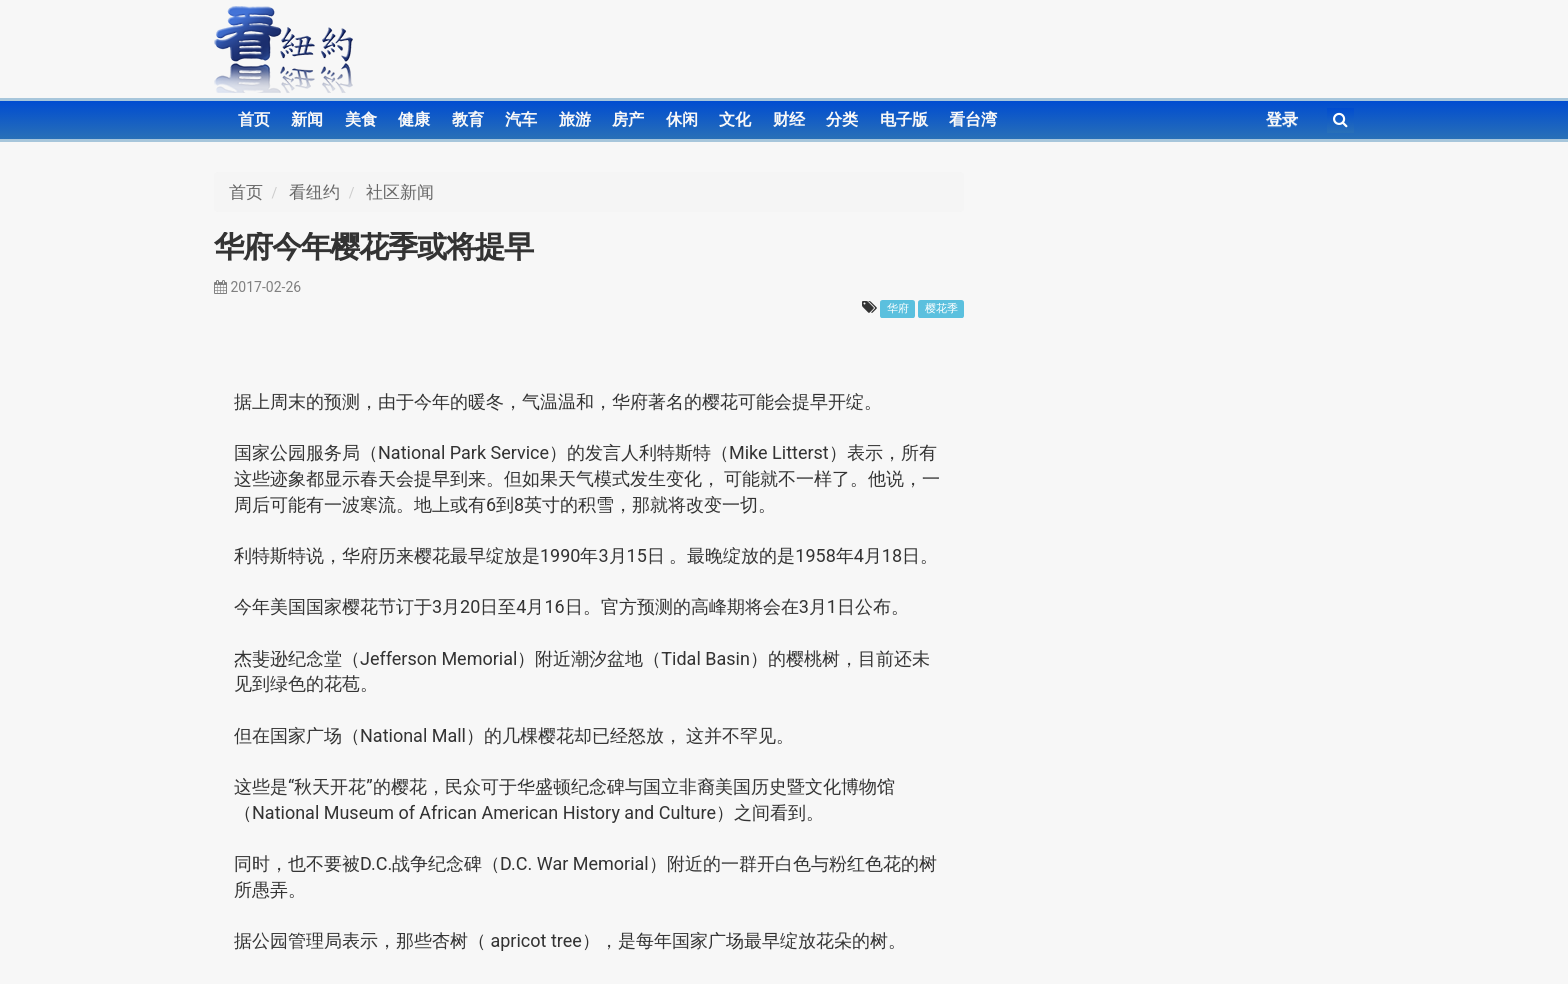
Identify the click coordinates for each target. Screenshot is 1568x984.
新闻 (307, 119)
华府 (898, 308)
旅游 (575, 119)
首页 (254, 119)
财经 (789, 119)
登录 (1282, 119)
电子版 (904, 119)
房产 (628, 119)
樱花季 (941, 308)
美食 (361, 119)
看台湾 (973, 119)
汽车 (521, 119)
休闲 (682, 119)
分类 (842, 119)
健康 (414, 119)
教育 (468, 119)
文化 (735, 119)
